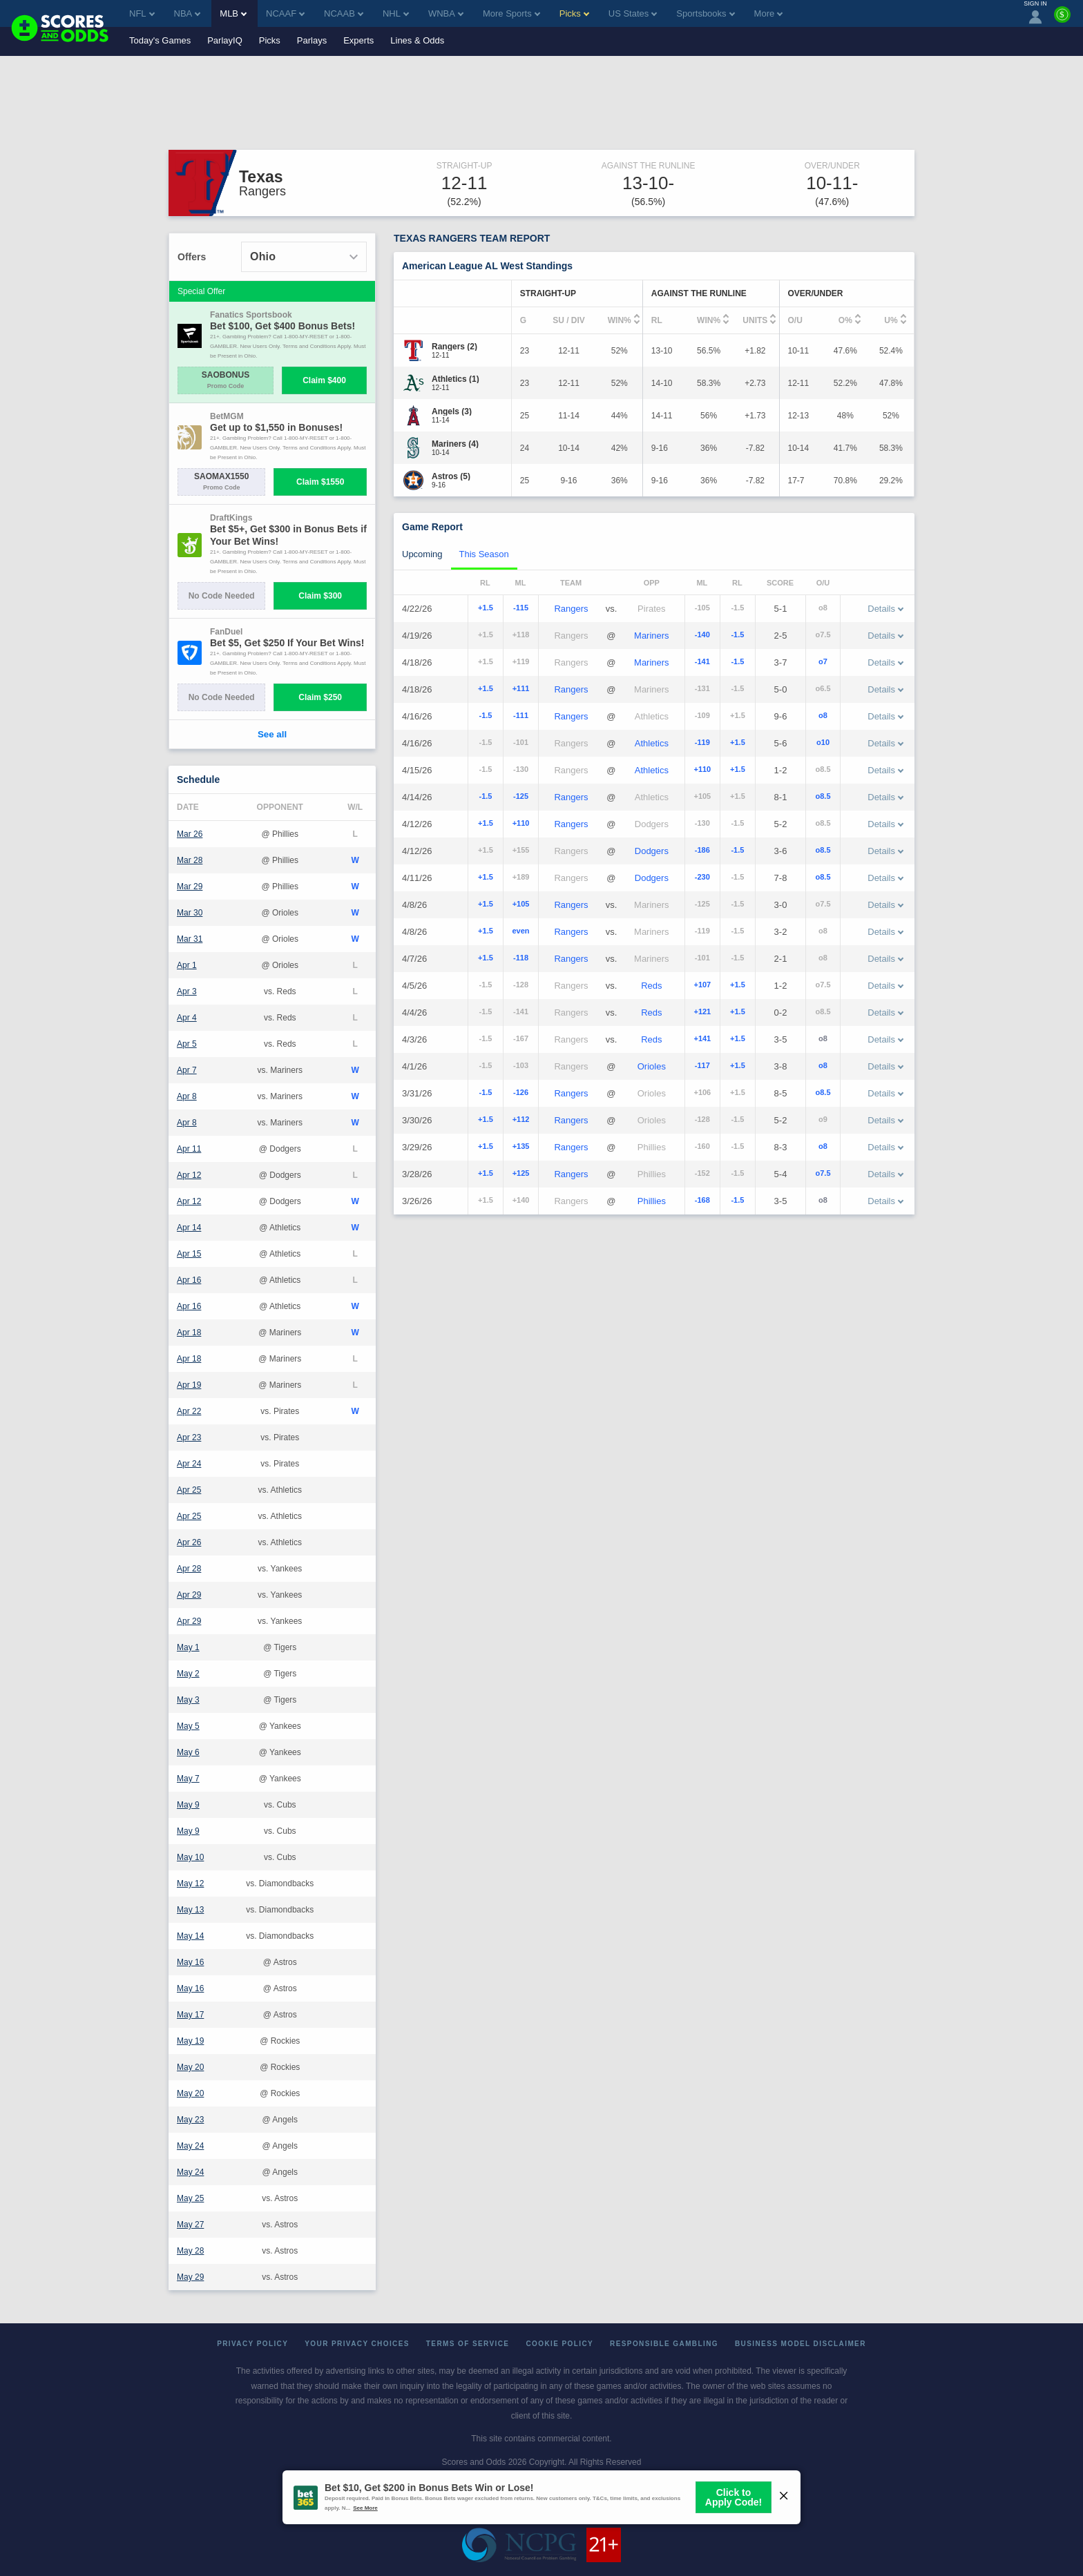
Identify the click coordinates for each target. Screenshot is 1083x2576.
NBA (187, 13)
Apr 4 (187, 1018)
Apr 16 (189, 1280)
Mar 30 (189, 913)
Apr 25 (189, 1490)
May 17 (190, 2015)
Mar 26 (189, 834)
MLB (233, 13)
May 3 (188, 1700)
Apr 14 (189, 1227)
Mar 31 (189, 939)
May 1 (188, 1647)
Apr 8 (187, 1096)
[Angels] (452, 411)
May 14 (190, 1936)
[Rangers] (454, 346)
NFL (142, 13)
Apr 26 (189, 1542)
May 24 (190, 2146)
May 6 (188, 1752)
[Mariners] (455, 444)
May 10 (190, 1857)
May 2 (188, 1673)
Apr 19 (189, 1385)
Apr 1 (187, 965)
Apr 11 (189, 1149)
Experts (358, 40)
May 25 (190, 2198)
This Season (484, 554)
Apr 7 (187, 1070)
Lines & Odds (417, 40)
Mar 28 (189, 860)
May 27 (190, 2224)
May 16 (190, 1962)
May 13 (190, 1910)
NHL (396, 13)
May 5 (188, 1726)
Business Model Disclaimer (800, 2343)
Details (885, 608)
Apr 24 (189, 1464)
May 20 (190, 2067)
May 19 (190, 2041)
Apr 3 (187, 991)
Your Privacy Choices (357, 2343)
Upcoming (422, 554)
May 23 (190, 2119)
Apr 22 (189, 1411)
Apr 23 (189, 1437)
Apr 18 (189, 1332)
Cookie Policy (559, 2343)
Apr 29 (189, 1595)
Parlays (312, 40)
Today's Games (160, 40)
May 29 (190, 2277)
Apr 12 (189, 1175)
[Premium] (1062, 20)
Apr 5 (187, 1044)
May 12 (190, 1883)
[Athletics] (455, 379)
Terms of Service (468, 2343)
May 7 (188, 1778)
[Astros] (451, 476)
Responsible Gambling (664, 2343)
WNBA (445, 13)
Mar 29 (189, 886)
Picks (269, 40)
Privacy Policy (252, 2343)
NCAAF (285, 13)
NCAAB (343, 13)
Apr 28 (189, 1568)
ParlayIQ (224, 40)
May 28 (190, 2251)
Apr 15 (189, 1254)
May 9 (188, 1805)
